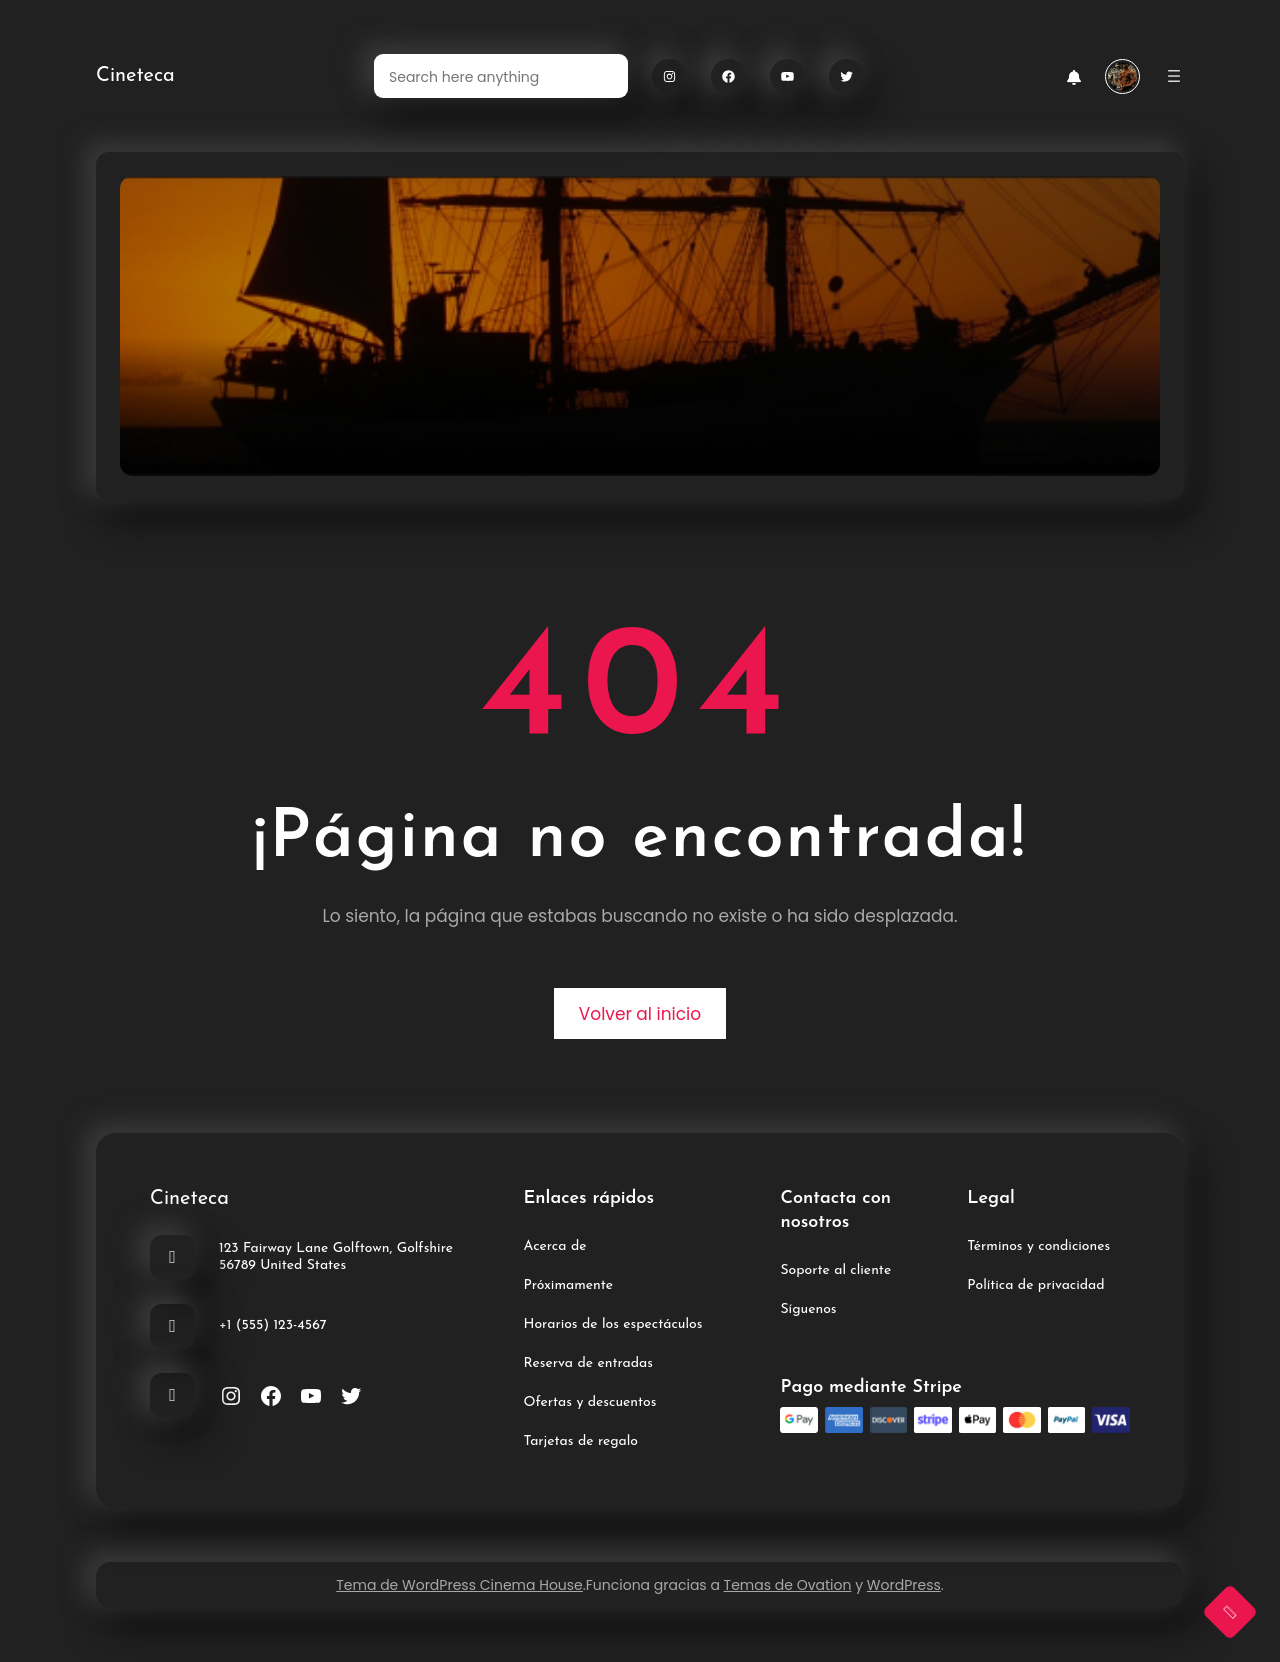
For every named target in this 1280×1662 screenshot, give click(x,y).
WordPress (904, 1585)
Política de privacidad (1035, 1285)
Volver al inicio (640, 1014)
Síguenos (808, 1309)
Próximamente (569, 1285)
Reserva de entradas (588, 1363)
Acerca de (555, 1246)
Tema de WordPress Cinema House (459, 1585)
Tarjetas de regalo (581, 1441)
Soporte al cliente (835, 1270)
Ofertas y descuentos (590, 1402)
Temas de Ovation (788, 1585)
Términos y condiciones (1038, 1246)
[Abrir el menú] (1174, 76)
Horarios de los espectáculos (613, 1324)
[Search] (601, 76)
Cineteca (135, 76)
